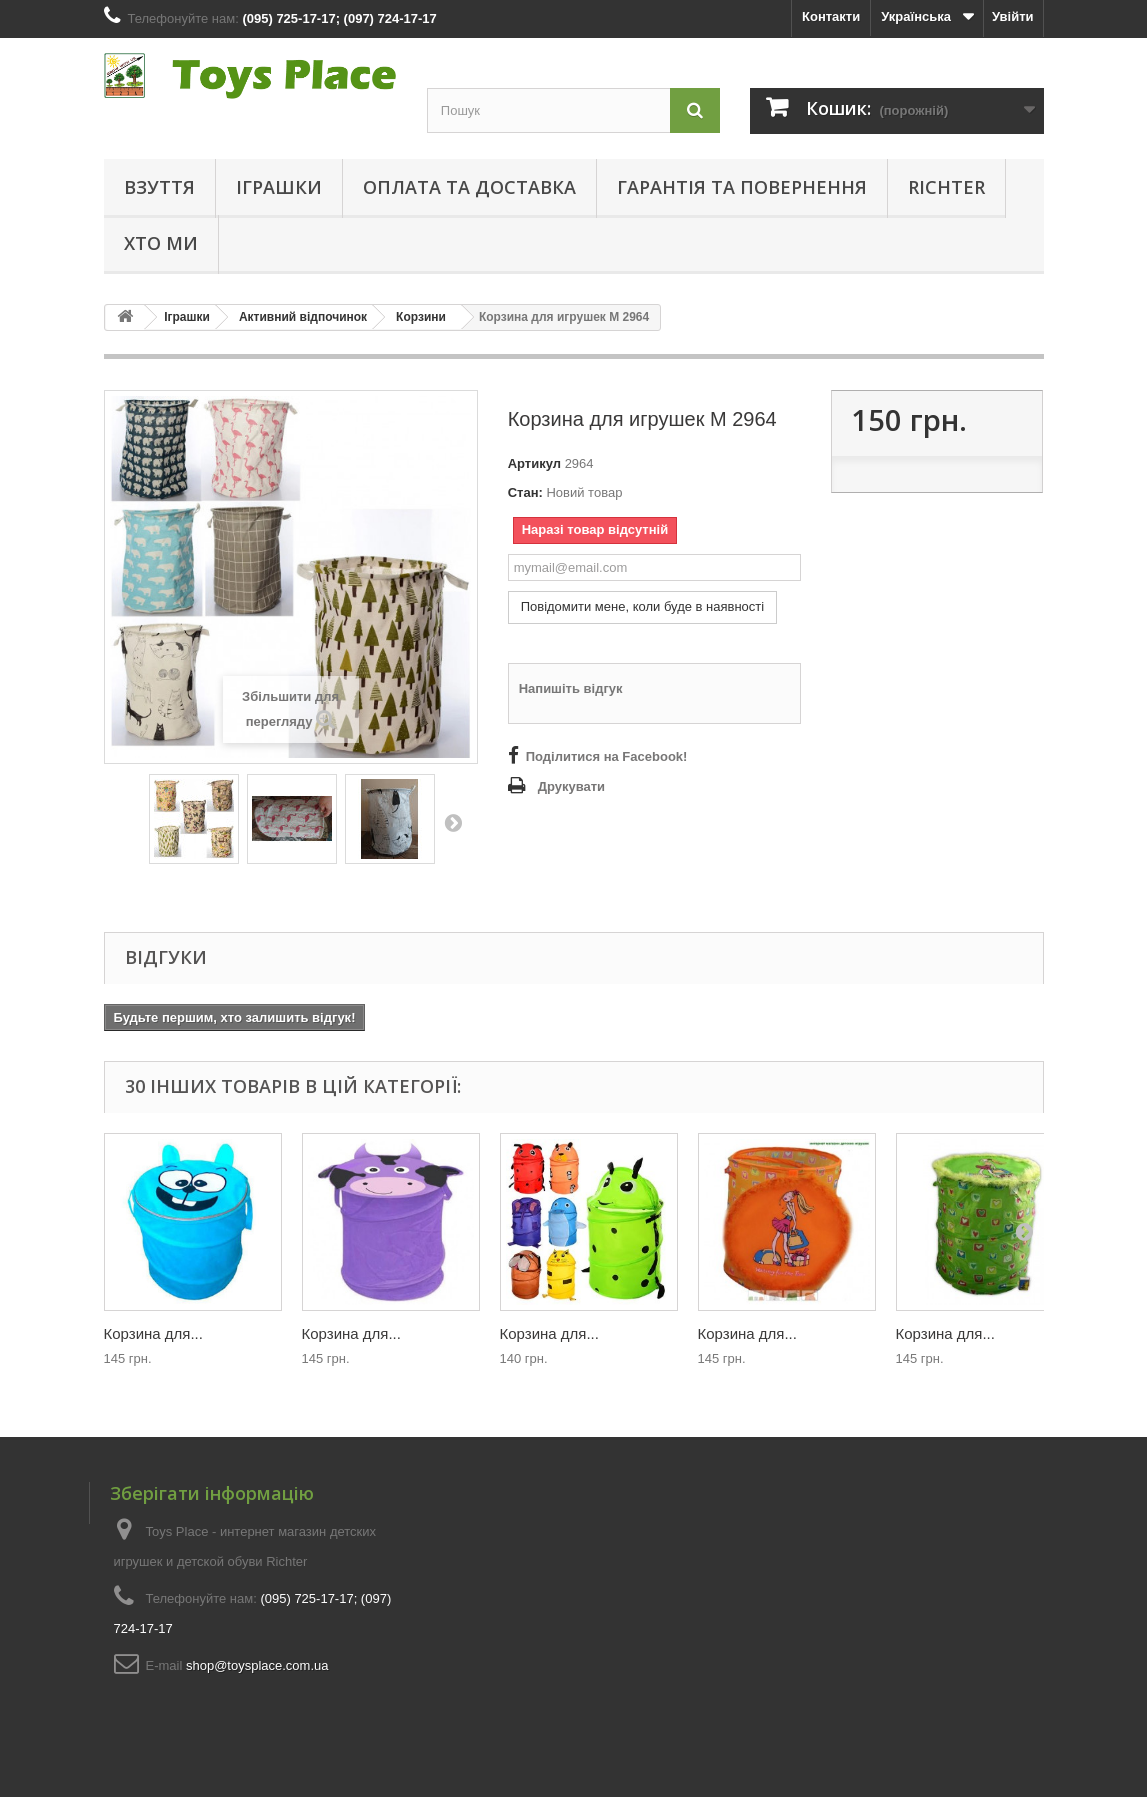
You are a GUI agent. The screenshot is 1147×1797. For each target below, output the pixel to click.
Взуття (159, 187)
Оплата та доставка (469, 187)
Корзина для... (153, 1333)
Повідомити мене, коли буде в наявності (643, 606)
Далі (453, 822)
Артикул (534, 463)
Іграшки (279, 187)
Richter (946, 187)
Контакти (831, 16)
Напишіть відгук (571, 688)
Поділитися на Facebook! (607, 756)
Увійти (1013, 16)
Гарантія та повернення (742, 187)
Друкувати (571, 786)
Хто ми (161, 243)
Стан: (525, 492)
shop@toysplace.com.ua (257, 1665)
